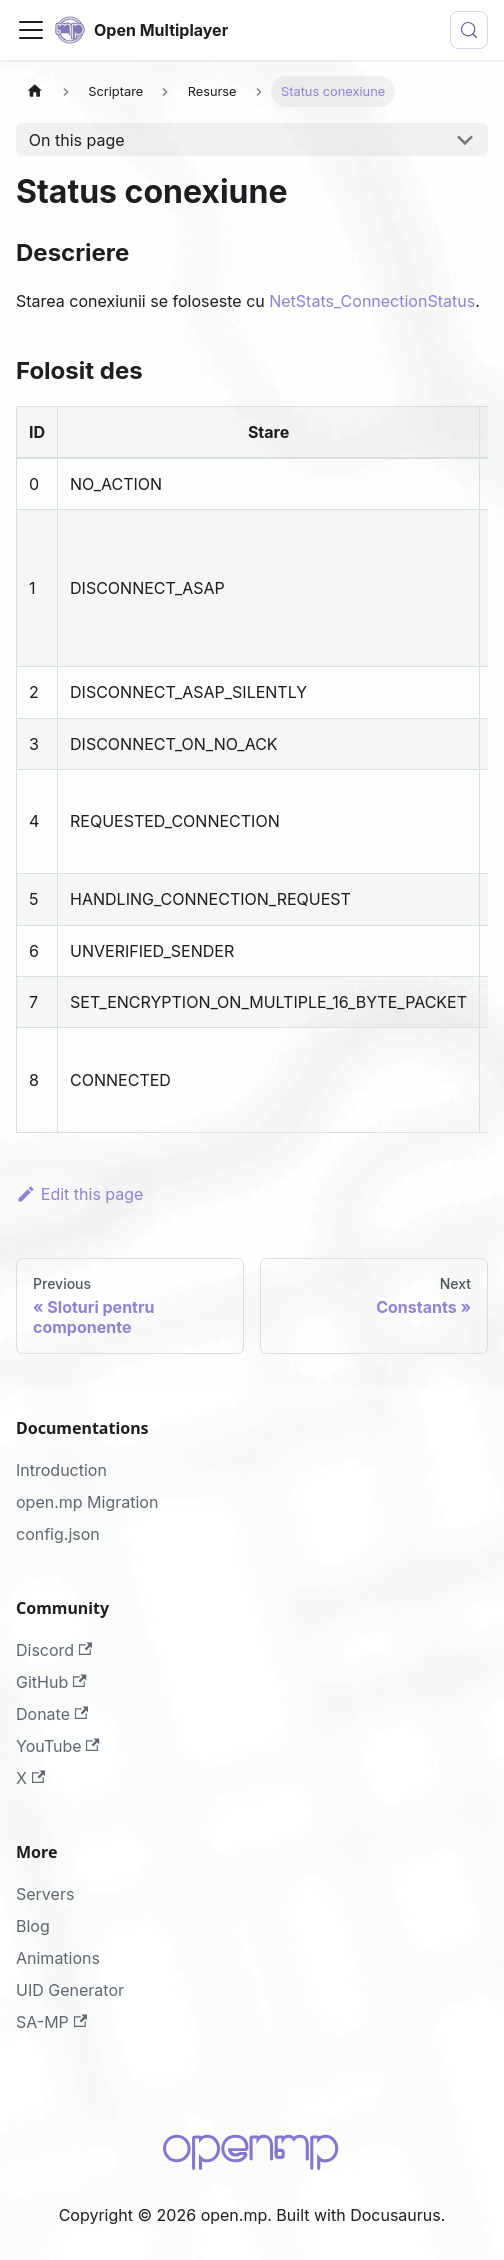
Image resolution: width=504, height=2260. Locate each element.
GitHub (51, 1682)
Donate (52, 1714)
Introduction (61, 1470)
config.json (58, 1534)
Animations (58, 1958)
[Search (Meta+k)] (469, 30)
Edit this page (79, 1194)
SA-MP (51, 2022)
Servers (45, 1894)
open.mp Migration (87, 1502)
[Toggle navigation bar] (31, 30)
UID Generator (70, 1990)
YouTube (58, 1746)
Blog (33, 1926)
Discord (54, 1650)
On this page (77, 140)
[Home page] (35, 91)
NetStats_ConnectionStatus (372, 301)
